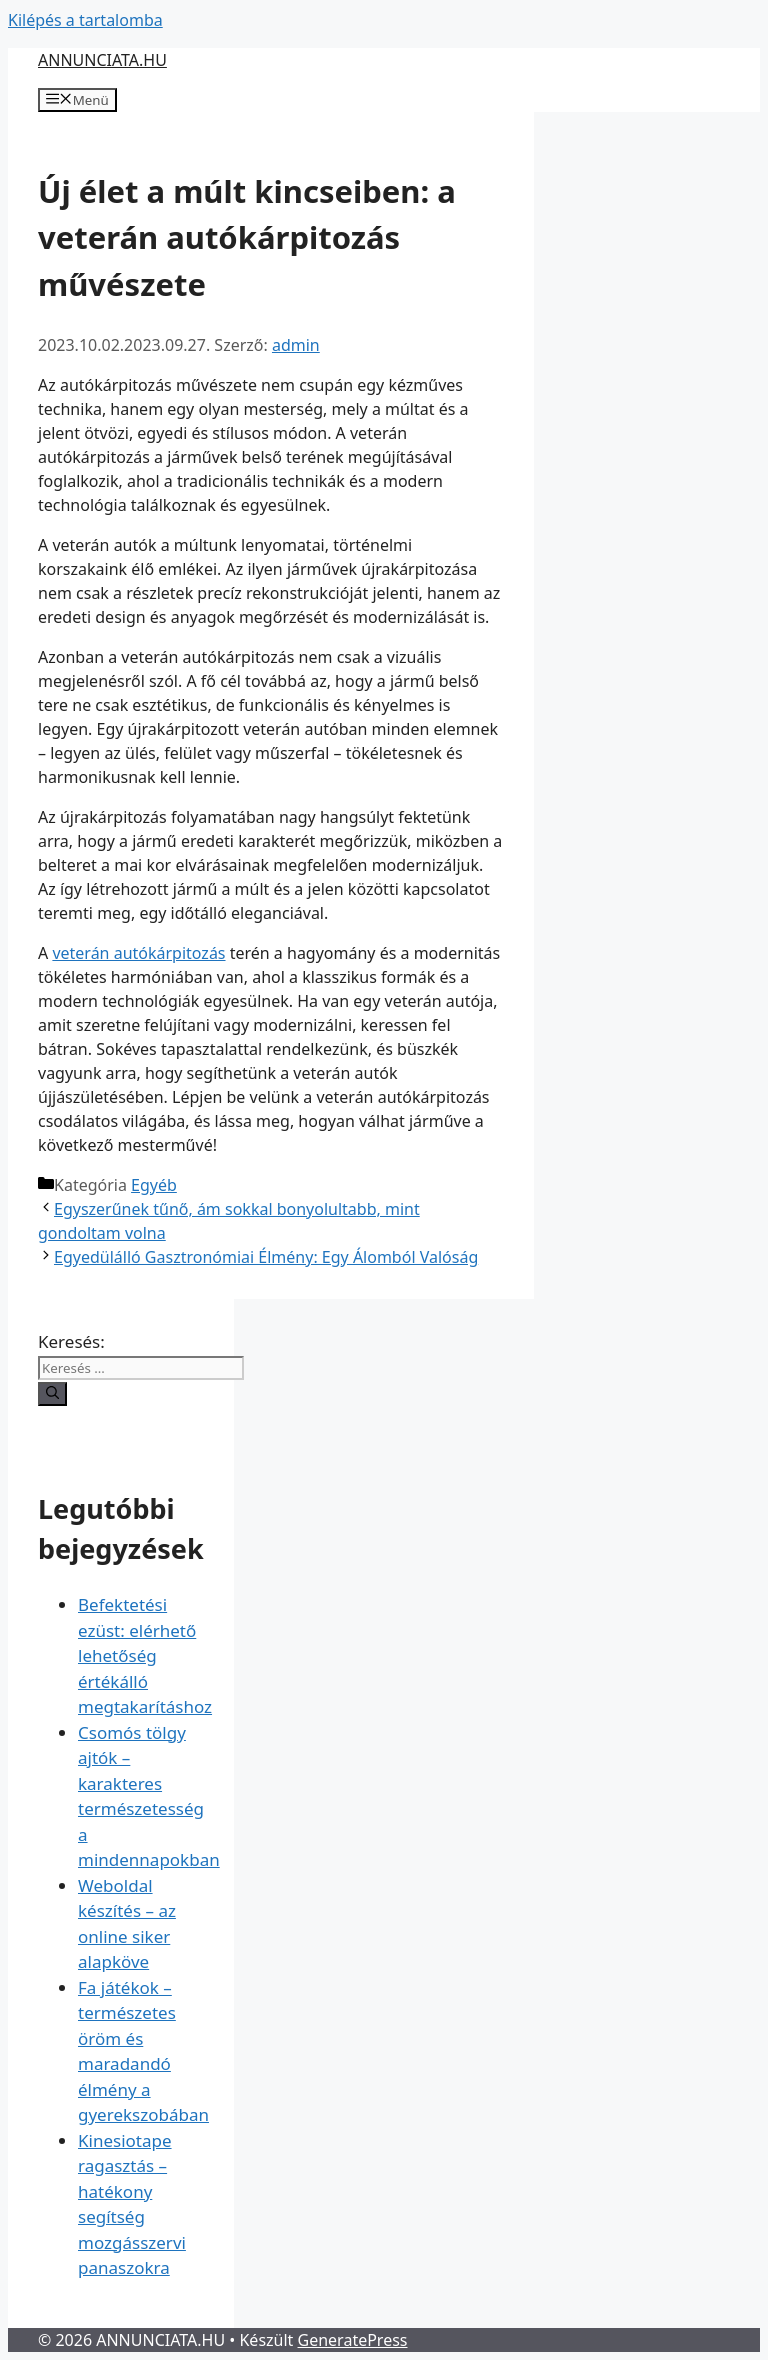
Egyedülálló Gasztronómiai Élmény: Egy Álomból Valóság (266, 1257)
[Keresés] (52, 1394)
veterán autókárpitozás (138, 953)
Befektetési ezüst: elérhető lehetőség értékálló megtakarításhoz (145, 1655)
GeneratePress (353, 2340)
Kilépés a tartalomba (85, 20)
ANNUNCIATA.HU (102, 60)
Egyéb (154, 1185)
